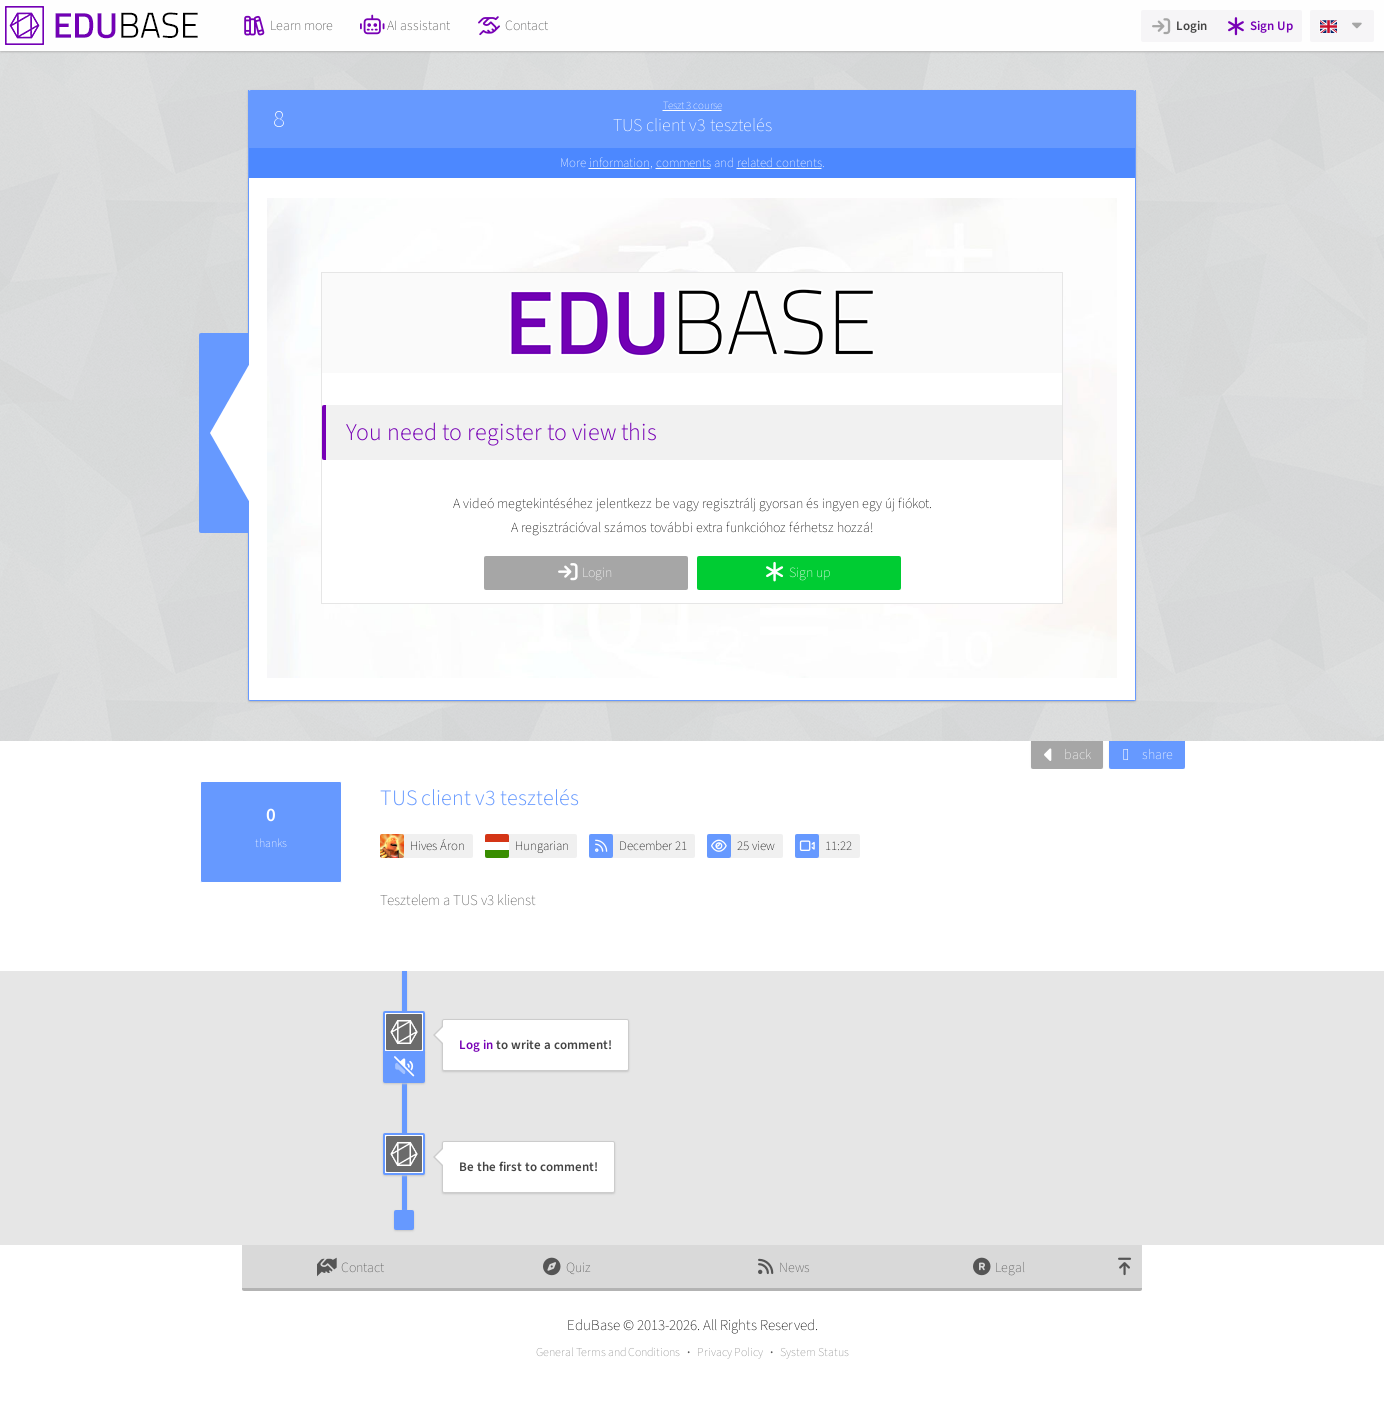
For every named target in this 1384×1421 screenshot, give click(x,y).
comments (683, 163)
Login (1178, 26)
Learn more (287, 26)
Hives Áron (437, 846)
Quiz (566, 1268)
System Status (814, 1352)
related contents (779, 163)
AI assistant (405, 26)
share (1144, 755)
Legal (998, 1268)
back (1064, 755)
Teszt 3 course (692, 105)
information (619, 163)
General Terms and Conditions (608, 1352)
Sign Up (1259, 26)
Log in (476, 1045)
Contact (512, 26)
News (782, 1268)
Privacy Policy (730, 1352)
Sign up (796, 573)
